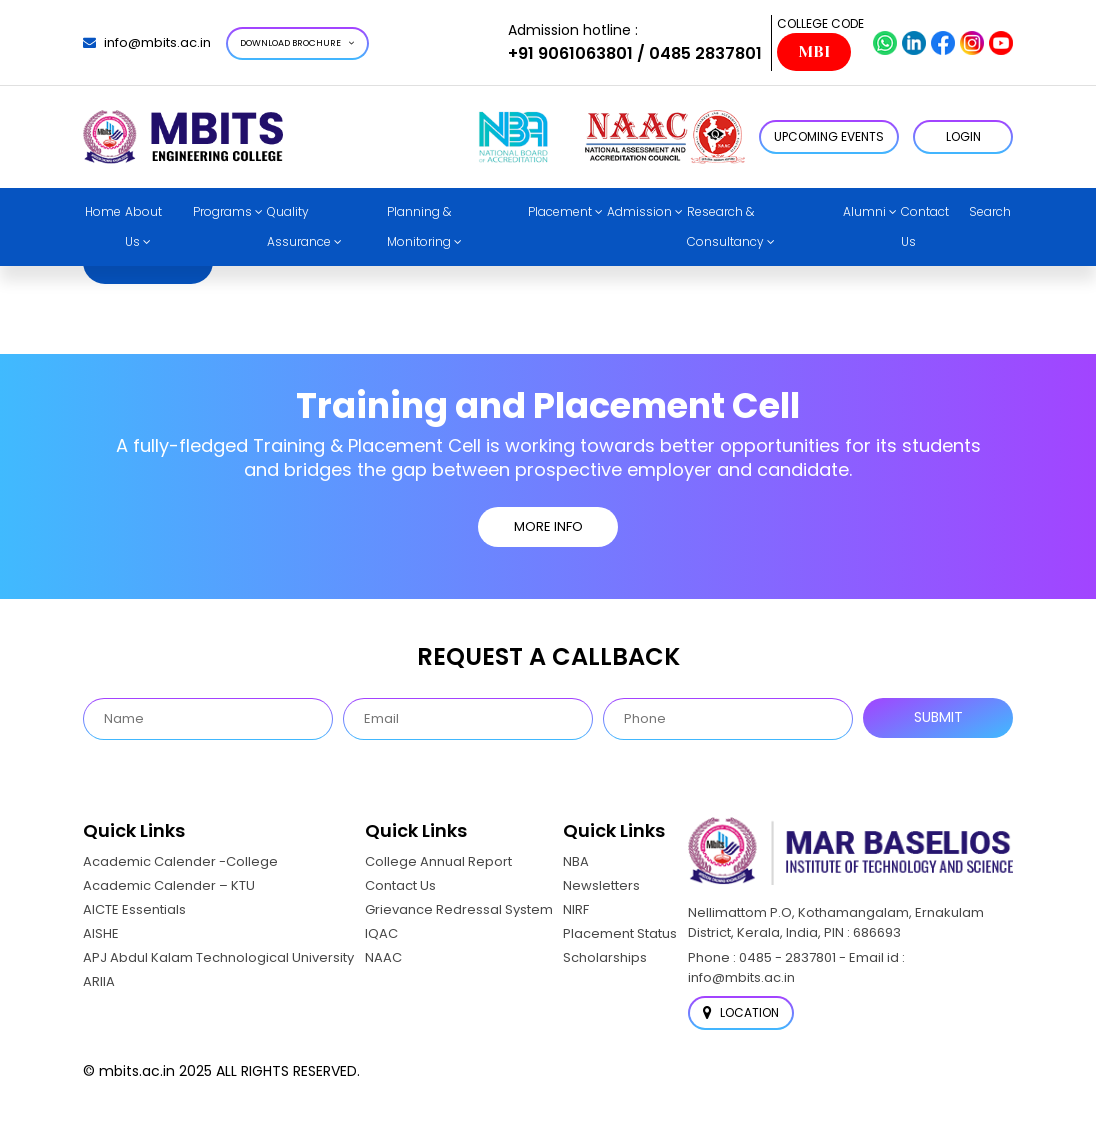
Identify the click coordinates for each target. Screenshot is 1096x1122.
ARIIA (99, 981)
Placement (560, 211)
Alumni (864, 211)
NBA (576, 861)
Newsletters (601, 885)
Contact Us (925, 226)
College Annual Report (438, 861)
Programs (222, 211)
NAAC (383, 957)
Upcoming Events (829, 136)
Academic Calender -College (180, 861)
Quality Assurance (299, 226)
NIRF (576, 909)
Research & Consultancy (725, 226)
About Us (143, 226)
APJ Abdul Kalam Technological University (218, 957)
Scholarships (605, 957)
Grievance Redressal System (459, 909)
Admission (639, 211)
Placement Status (620, 933)
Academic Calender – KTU (169, 885)
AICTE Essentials (134, 909)
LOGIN (963, 136)
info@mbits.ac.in (147, 42)
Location (741, 1012)
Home (103, 211)
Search (990, 211)
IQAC (381, 933)
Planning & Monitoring (419, 226)
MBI (814, 52)
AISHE (101, 933)
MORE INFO (548, 526)
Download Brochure (297, 43)
